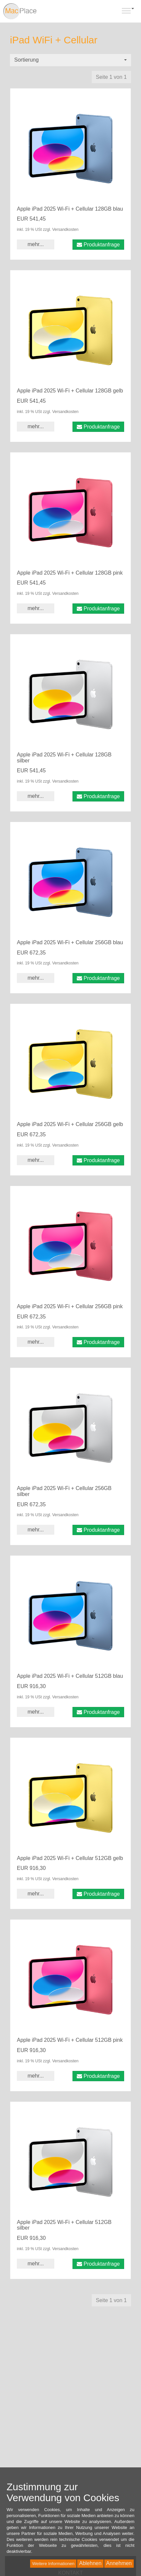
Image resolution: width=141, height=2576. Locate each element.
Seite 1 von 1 (111, 77)
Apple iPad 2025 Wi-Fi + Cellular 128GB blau (70, 209)
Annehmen (119, 2563)
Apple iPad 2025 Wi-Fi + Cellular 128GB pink (70, 573)
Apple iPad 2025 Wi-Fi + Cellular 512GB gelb (70, 1858)
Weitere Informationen (53, 2563)
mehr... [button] (35, 244)
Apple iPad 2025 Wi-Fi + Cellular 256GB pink (70, 1306)
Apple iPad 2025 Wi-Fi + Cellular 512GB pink (70, 2040)
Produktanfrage (98, 244)
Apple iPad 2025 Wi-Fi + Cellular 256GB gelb (70, 1124)
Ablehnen (90, 2563)
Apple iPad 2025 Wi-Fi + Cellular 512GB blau (70, 1676)
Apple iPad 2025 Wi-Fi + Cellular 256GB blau (70, 942)
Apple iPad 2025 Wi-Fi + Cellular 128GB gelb (70, 390)
